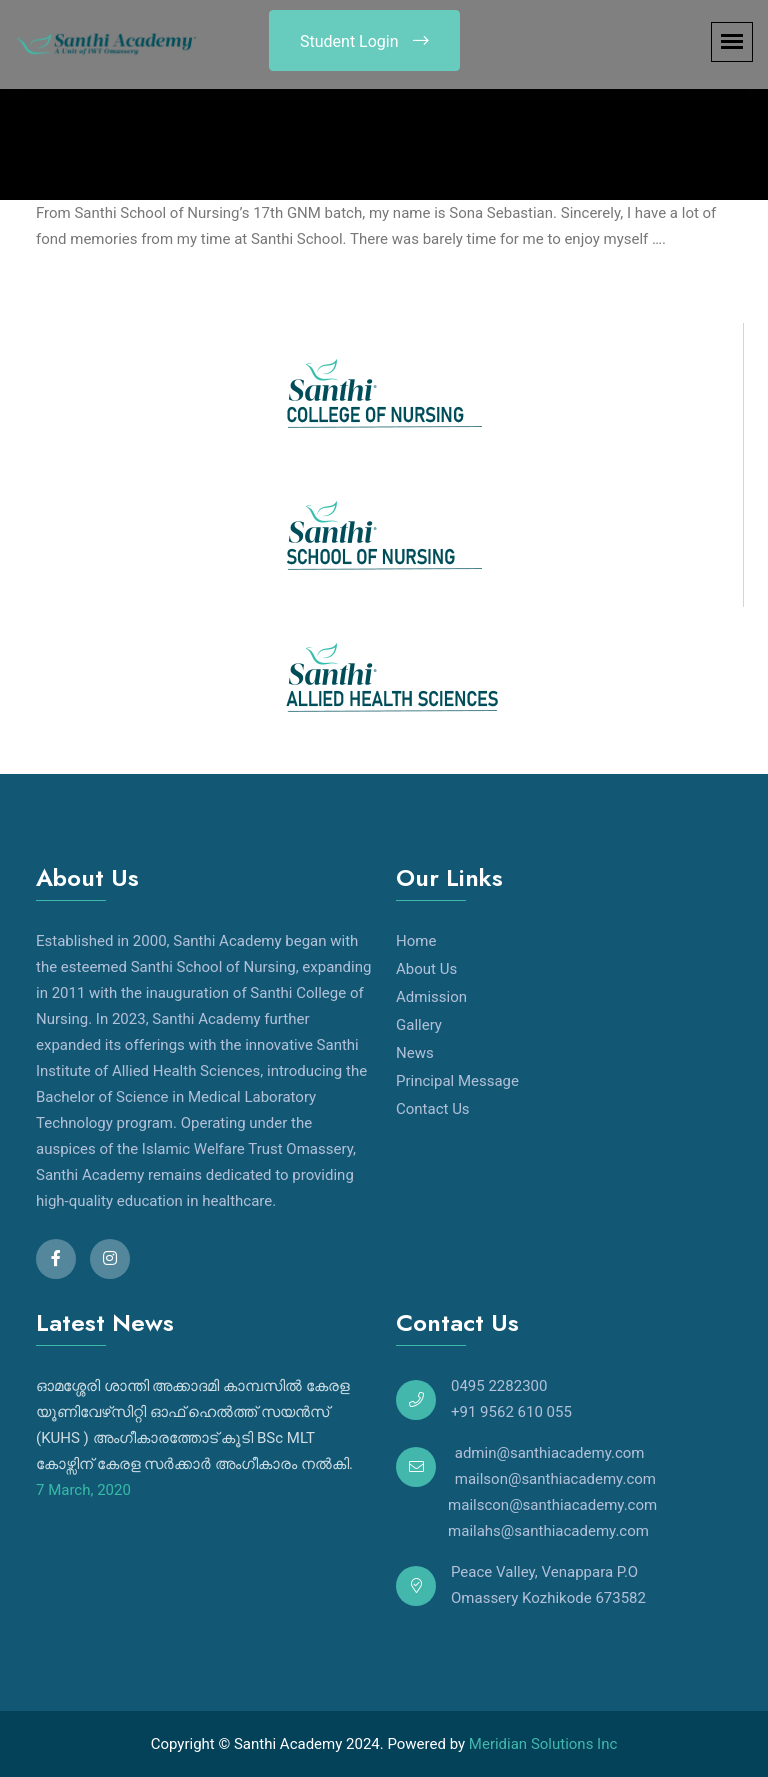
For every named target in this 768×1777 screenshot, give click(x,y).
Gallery (419, 1025)
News (415, 1053)
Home (416, 941)
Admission (431, 997)
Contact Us (433, 1109)
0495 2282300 (499, 1386)
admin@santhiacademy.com (547, 1453)
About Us (426, 969)
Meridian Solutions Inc (543, 1744)
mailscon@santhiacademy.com (526, 1505)
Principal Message (457, 1081)
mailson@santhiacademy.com (553, 1479)
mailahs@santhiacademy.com (522, 1531)
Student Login (364, 41)
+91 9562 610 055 (511, 1412)
